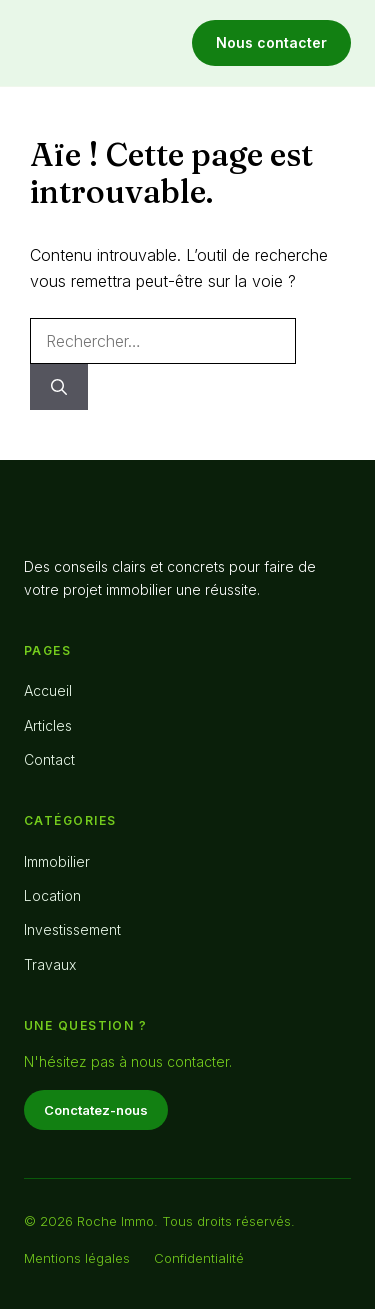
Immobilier (57, 861)
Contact (49, 759)
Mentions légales (77, 1258)
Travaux (50, 964)
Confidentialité (199, 1258)
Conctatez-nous (96, 1110)
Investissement (72, 929)
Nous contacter (271, 42)
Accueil (48, 690)
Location (52, 895)
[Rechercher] (59, 387)
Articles (48, 725)
